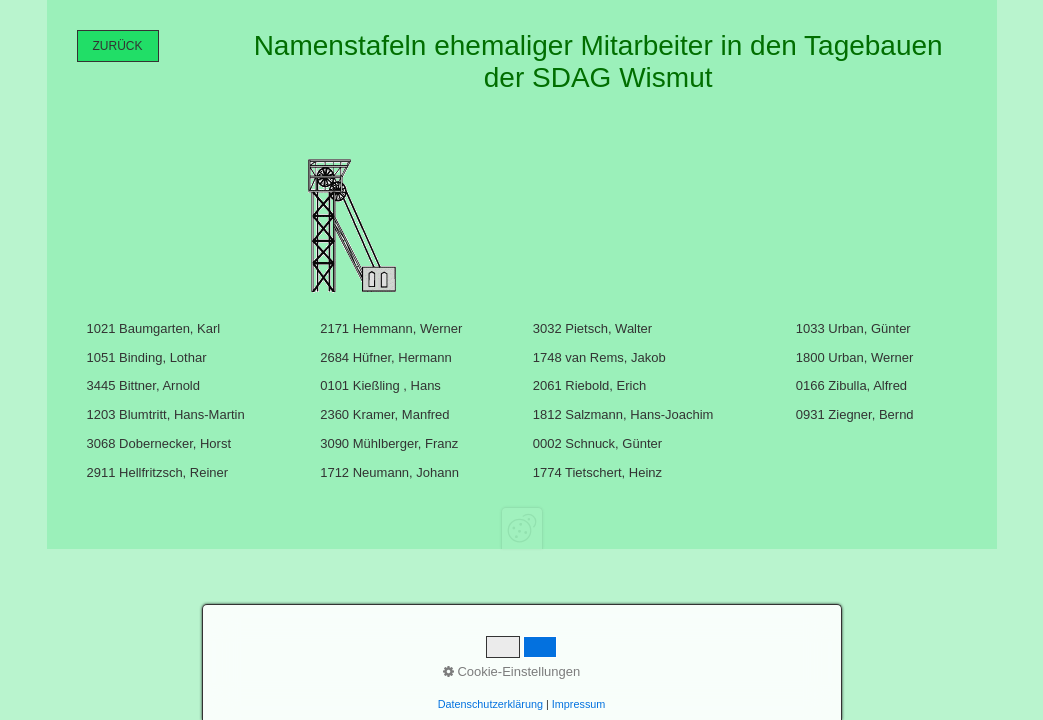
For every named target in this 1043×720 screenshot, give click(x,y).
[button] (118, 46)
